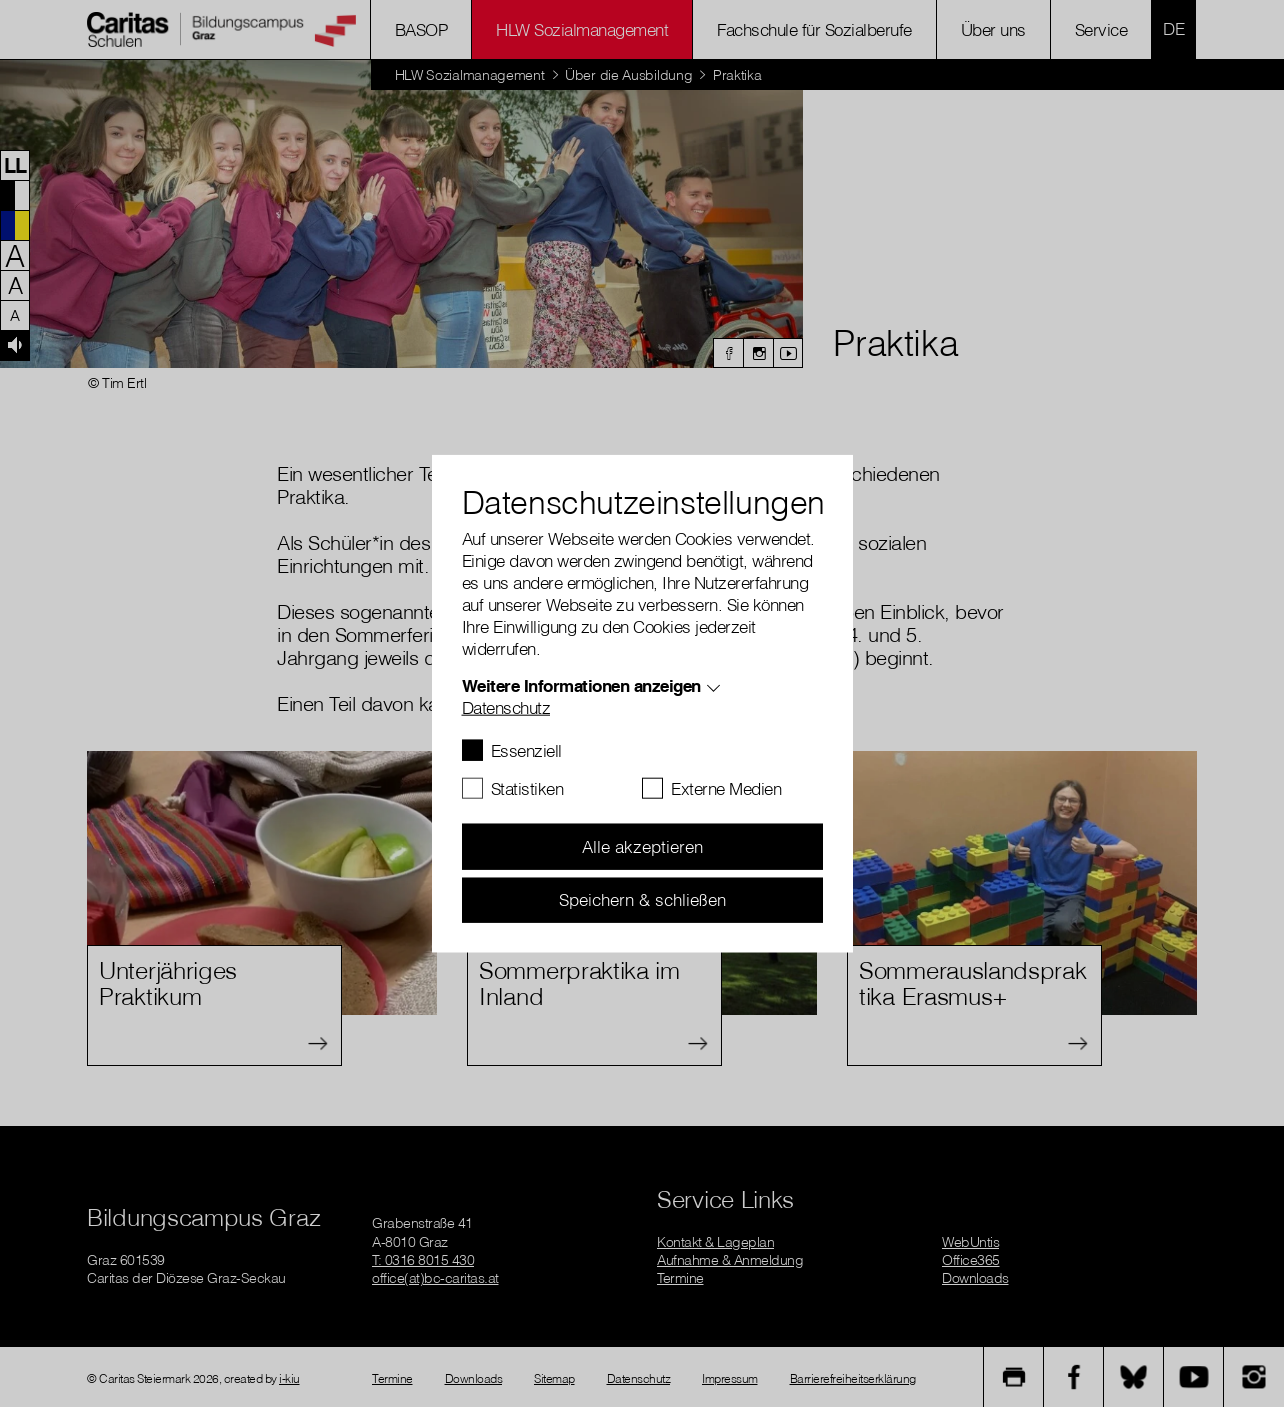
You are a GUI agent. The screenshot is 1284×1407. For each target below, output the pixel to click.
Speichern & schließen (642, 899)
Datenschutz (506, 707)
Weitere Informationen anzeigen (581, 685)
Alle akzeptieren (642, 846)
